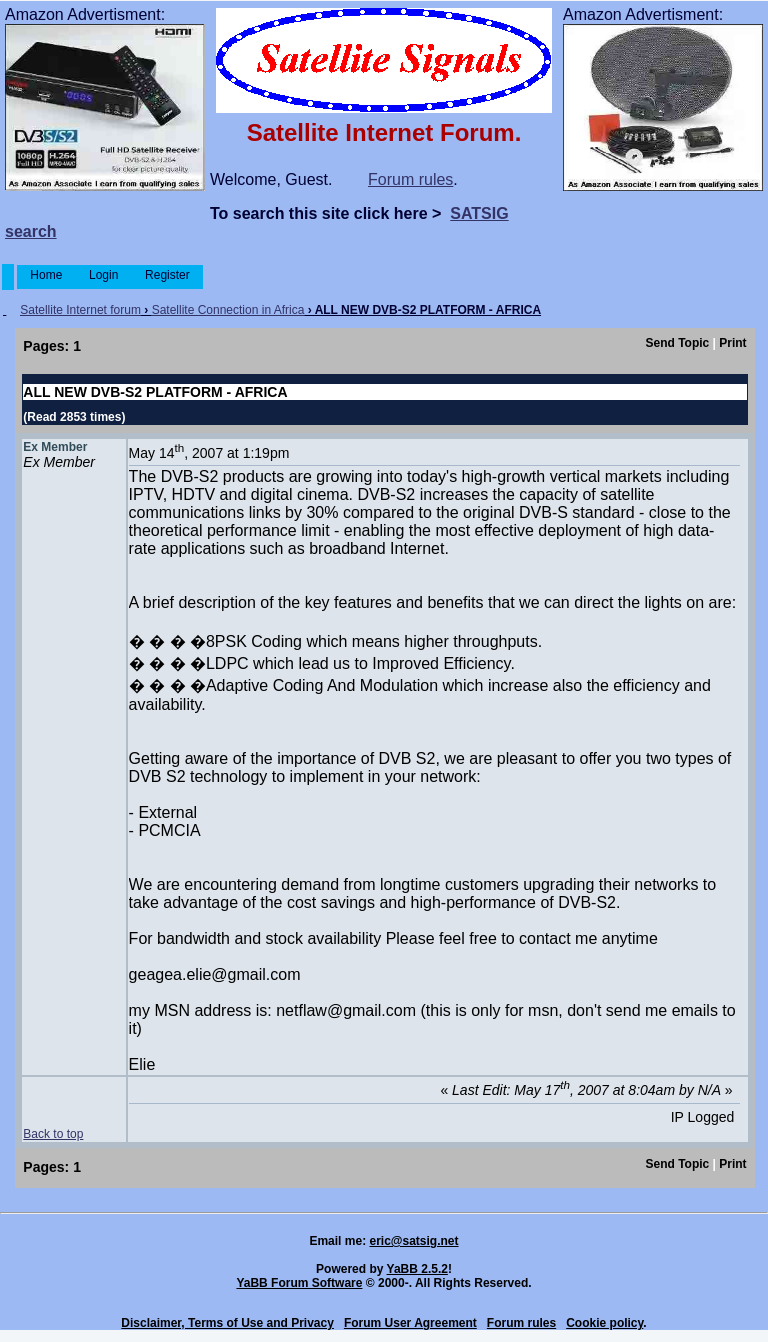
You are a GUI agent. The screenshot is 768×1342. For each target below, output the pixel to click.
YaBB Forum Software (299, 1283)
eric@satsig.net (413, 1241)
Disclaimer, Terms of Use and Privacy (227, 1323)
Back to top (53, 1134)
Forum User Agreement (410, 1323)
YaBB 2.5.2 (417, 1269)
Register (167, 275)
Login (104, 275)
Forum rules (410, 179)
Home (46, 275)
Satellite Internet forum (80, 310)
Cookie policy (604, 1323)
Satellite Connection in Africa (228, 310)
